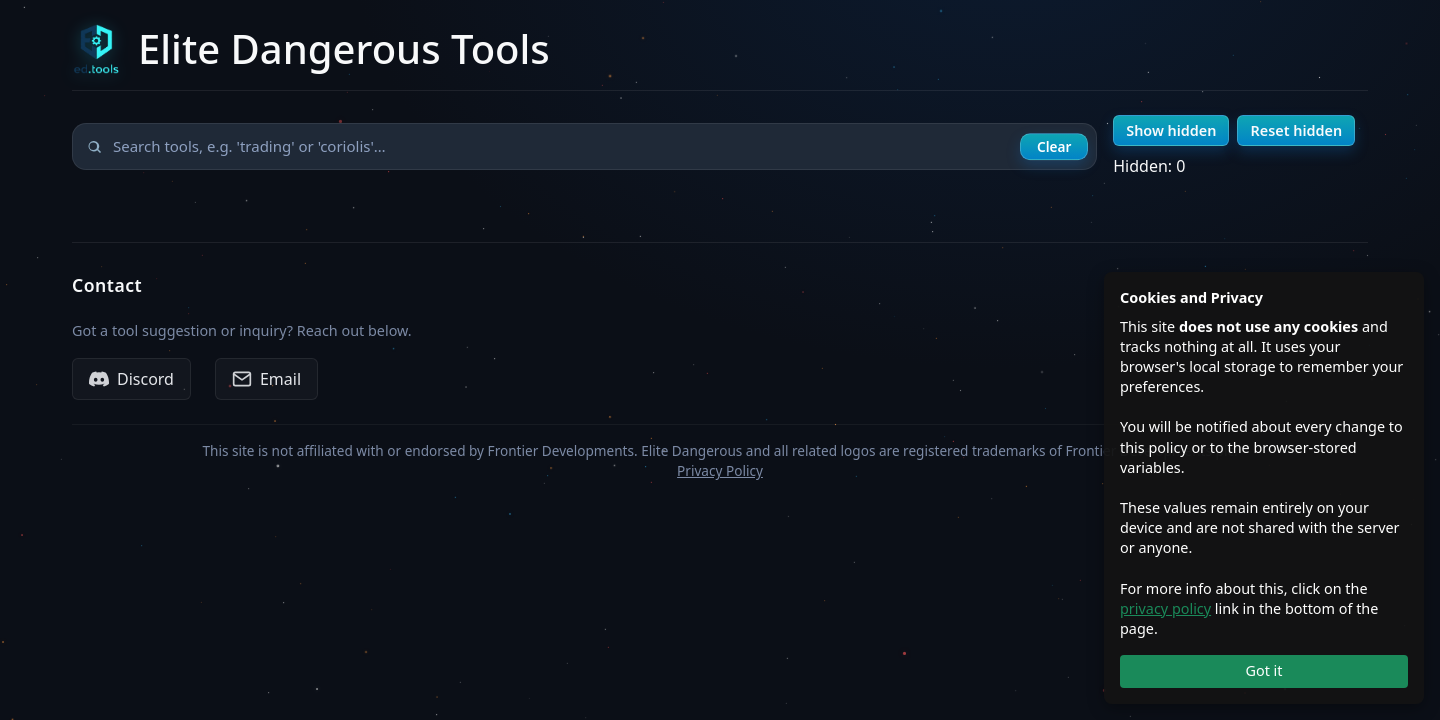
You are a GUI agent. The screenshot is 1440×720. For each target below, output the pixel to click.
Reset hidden (1296, 130)
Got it (1263, 670)
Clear (1054, 146)
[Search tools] (584, 146)
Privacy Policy (720, 470)
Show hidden (1171, 130)
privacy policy (1165, 608)
